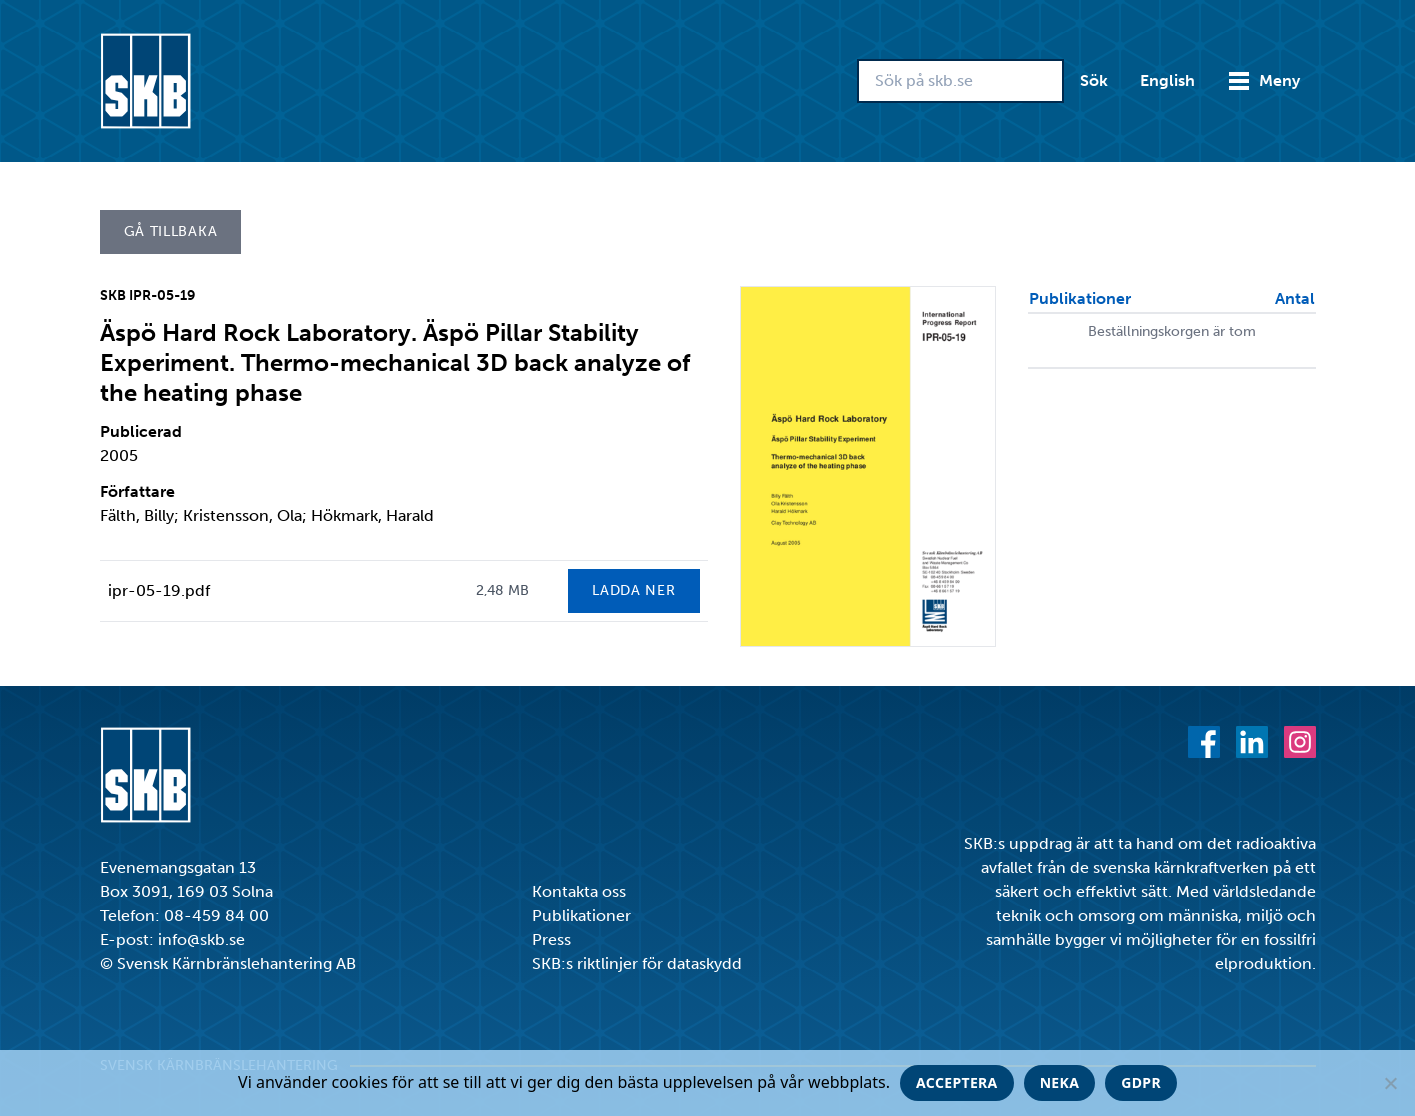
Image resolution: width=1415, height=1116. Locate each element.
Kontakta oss (579, 891)
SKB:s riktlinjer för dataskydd (637, 963)
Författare (137, 491)
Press (551, 939)
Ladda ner (633, 590)
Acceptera (957, 1082)
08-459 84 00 (216, 915)
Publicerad (141, 431)
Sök (1094, 80)
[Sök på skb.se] (960, 81)
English (1167, 80)
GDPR (1141, 1082)
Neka (1060, 1082)
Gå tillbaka (171, 231)
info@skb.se (201, 939)
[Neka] (1390, 1083)
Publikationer (581, 915)
